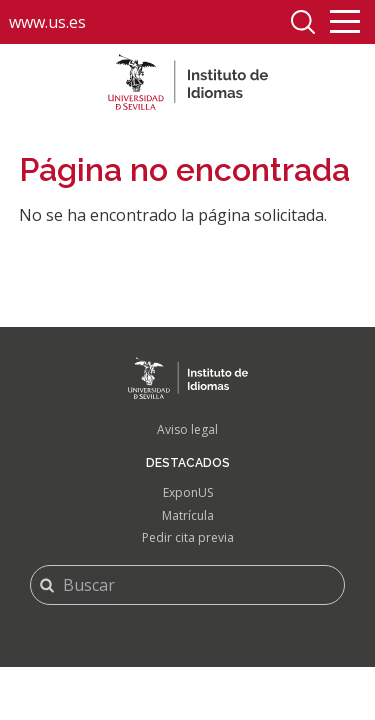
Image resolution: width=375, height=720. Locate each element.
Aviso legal (187, 429)
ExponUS (188, 492)
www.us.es (47, 22)
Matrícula (188, 515)
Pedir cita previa (188, 537)
